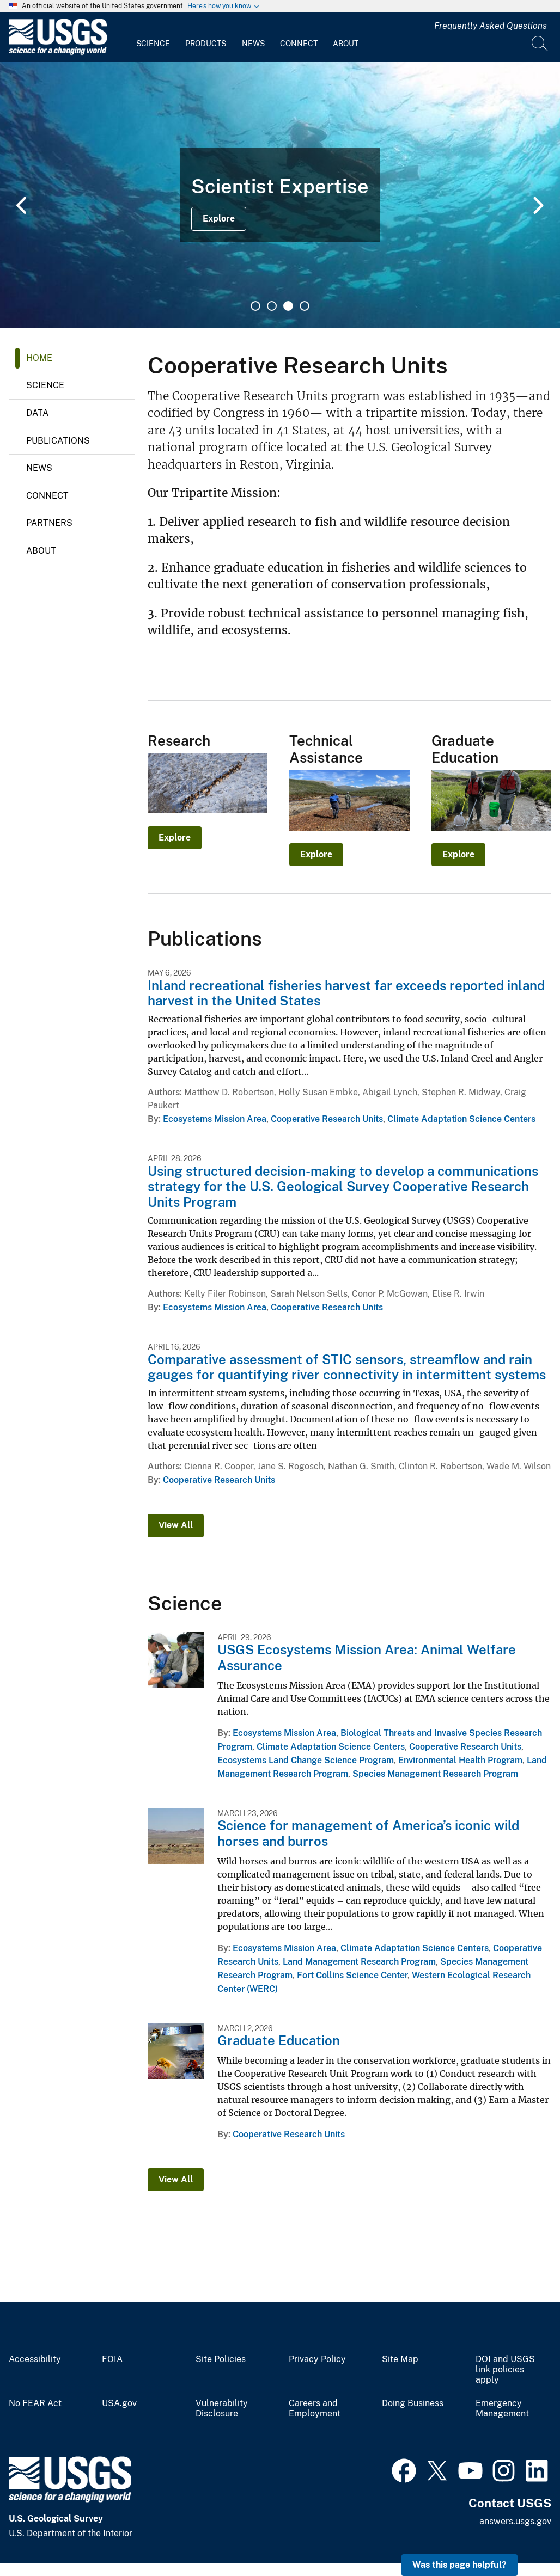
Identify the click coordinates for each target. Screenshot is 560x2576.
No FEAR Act (35, 2403)
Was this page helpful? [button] (459, 2565)
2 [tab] (272, 306)
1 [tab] (255, 306)
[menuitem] (153, 37)
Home (39, 358)
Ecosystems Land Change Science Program (305, 1760)
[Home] (58, 52)
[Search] (540, 43)
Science (153, 43)
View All (176, 1525)
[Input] (480, 43)
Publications (58, 441)
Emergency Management (502, 2409)
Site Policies (221, 2359)
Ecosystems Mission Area (214, 1119)
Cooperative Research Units (327, 1119)
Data (37, 413)
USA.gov (119, 2403)
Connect (299, 43)
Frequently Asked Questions (490, 26)
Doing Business (412, 2403)
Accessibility (35, 2359)
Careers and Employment (314, 2409)
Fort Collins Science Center (352, 1975)
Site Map (400, 2359)
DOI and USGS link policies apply (505, 2369)
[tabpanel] (280, 195)
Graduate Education (278, 2040)
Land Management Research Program (359, 1961)
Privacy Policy (317, 2359)
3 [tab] (288, 306)
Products (205, 43)
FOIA (112, 2359)
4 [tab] (304, 306)
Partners (49, 523)
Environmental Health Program (460, 1760)
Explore (219, 218)
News (253, 43)
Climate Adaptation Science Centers (461, 1119)
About (345, 43)
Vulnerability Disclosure (222, 2409)
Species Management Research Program (435, 1774)
